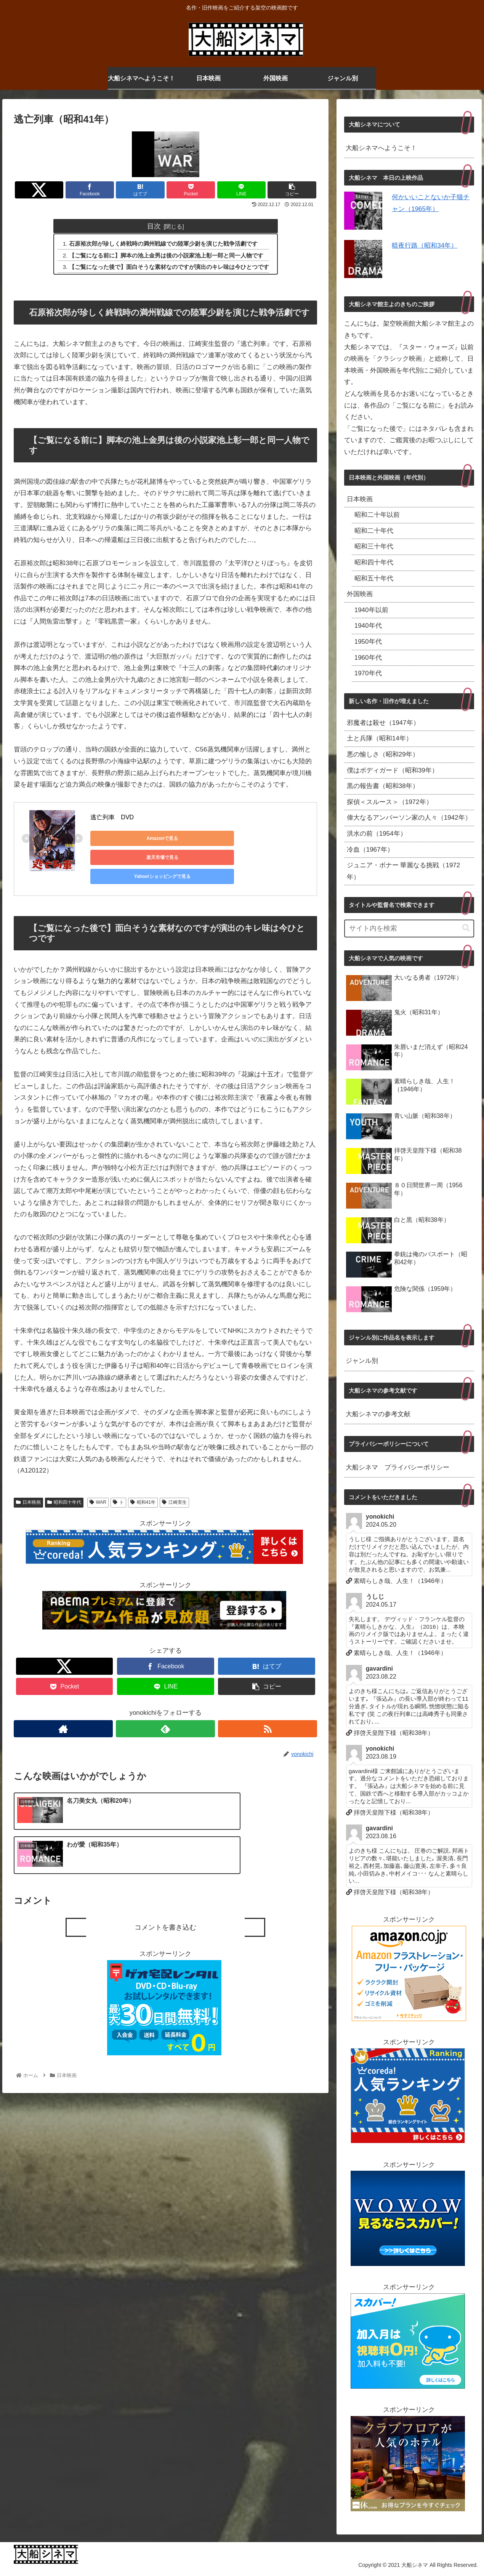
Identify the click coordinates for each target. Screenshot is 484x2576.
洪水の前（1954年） (377, 833)
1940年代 (368, 625)
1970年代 (368, 673)
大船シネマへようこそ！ (381, 148)
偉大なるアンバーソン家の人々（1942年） (409, 817)
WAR (98, 1486)
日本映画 (28, 1486)
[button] (466, 928)
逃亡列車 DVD (112, 818)
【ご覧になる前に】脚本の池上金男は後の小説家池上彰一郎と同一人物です (166, 256)
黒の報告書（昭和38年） (383, 786)
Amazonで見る (125, 839)
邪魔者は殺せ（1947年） (383, 722)
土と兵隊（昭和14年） (379, 738)
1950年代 (368, 641)
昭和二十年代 (373, 530)
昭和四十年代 (64, 1486)
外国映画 (360, 594)
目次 (154, 226)
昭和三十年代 (373, 546)
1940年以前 (371, 610)
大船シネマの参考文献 (378, 1414)
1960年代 (368, 657)
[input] (409, 928)
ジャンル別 (362, 1360)
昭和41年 (142, 1486)
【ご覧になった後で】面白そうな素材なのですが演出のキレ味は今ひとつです (169, 268)
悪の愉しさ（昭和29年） (383, 754)
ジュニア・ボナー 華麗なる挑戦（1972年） (403, 871)
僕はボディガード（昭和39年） (392, 770)
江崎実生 (174, 1486)
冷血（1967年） (370, 849)
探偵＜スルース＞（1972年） (390, 802)
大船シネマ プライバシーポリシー (397, 1467)
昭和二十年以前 (377, 514)
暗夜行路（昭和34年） (424, 245)
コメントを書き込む (165, 1870)
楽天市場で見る (197, 839)
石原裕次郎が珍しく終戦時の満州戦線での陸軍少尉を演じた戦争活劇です (163, 244)
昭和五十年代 (373, 578)
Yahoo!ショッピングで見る (269, 839)
